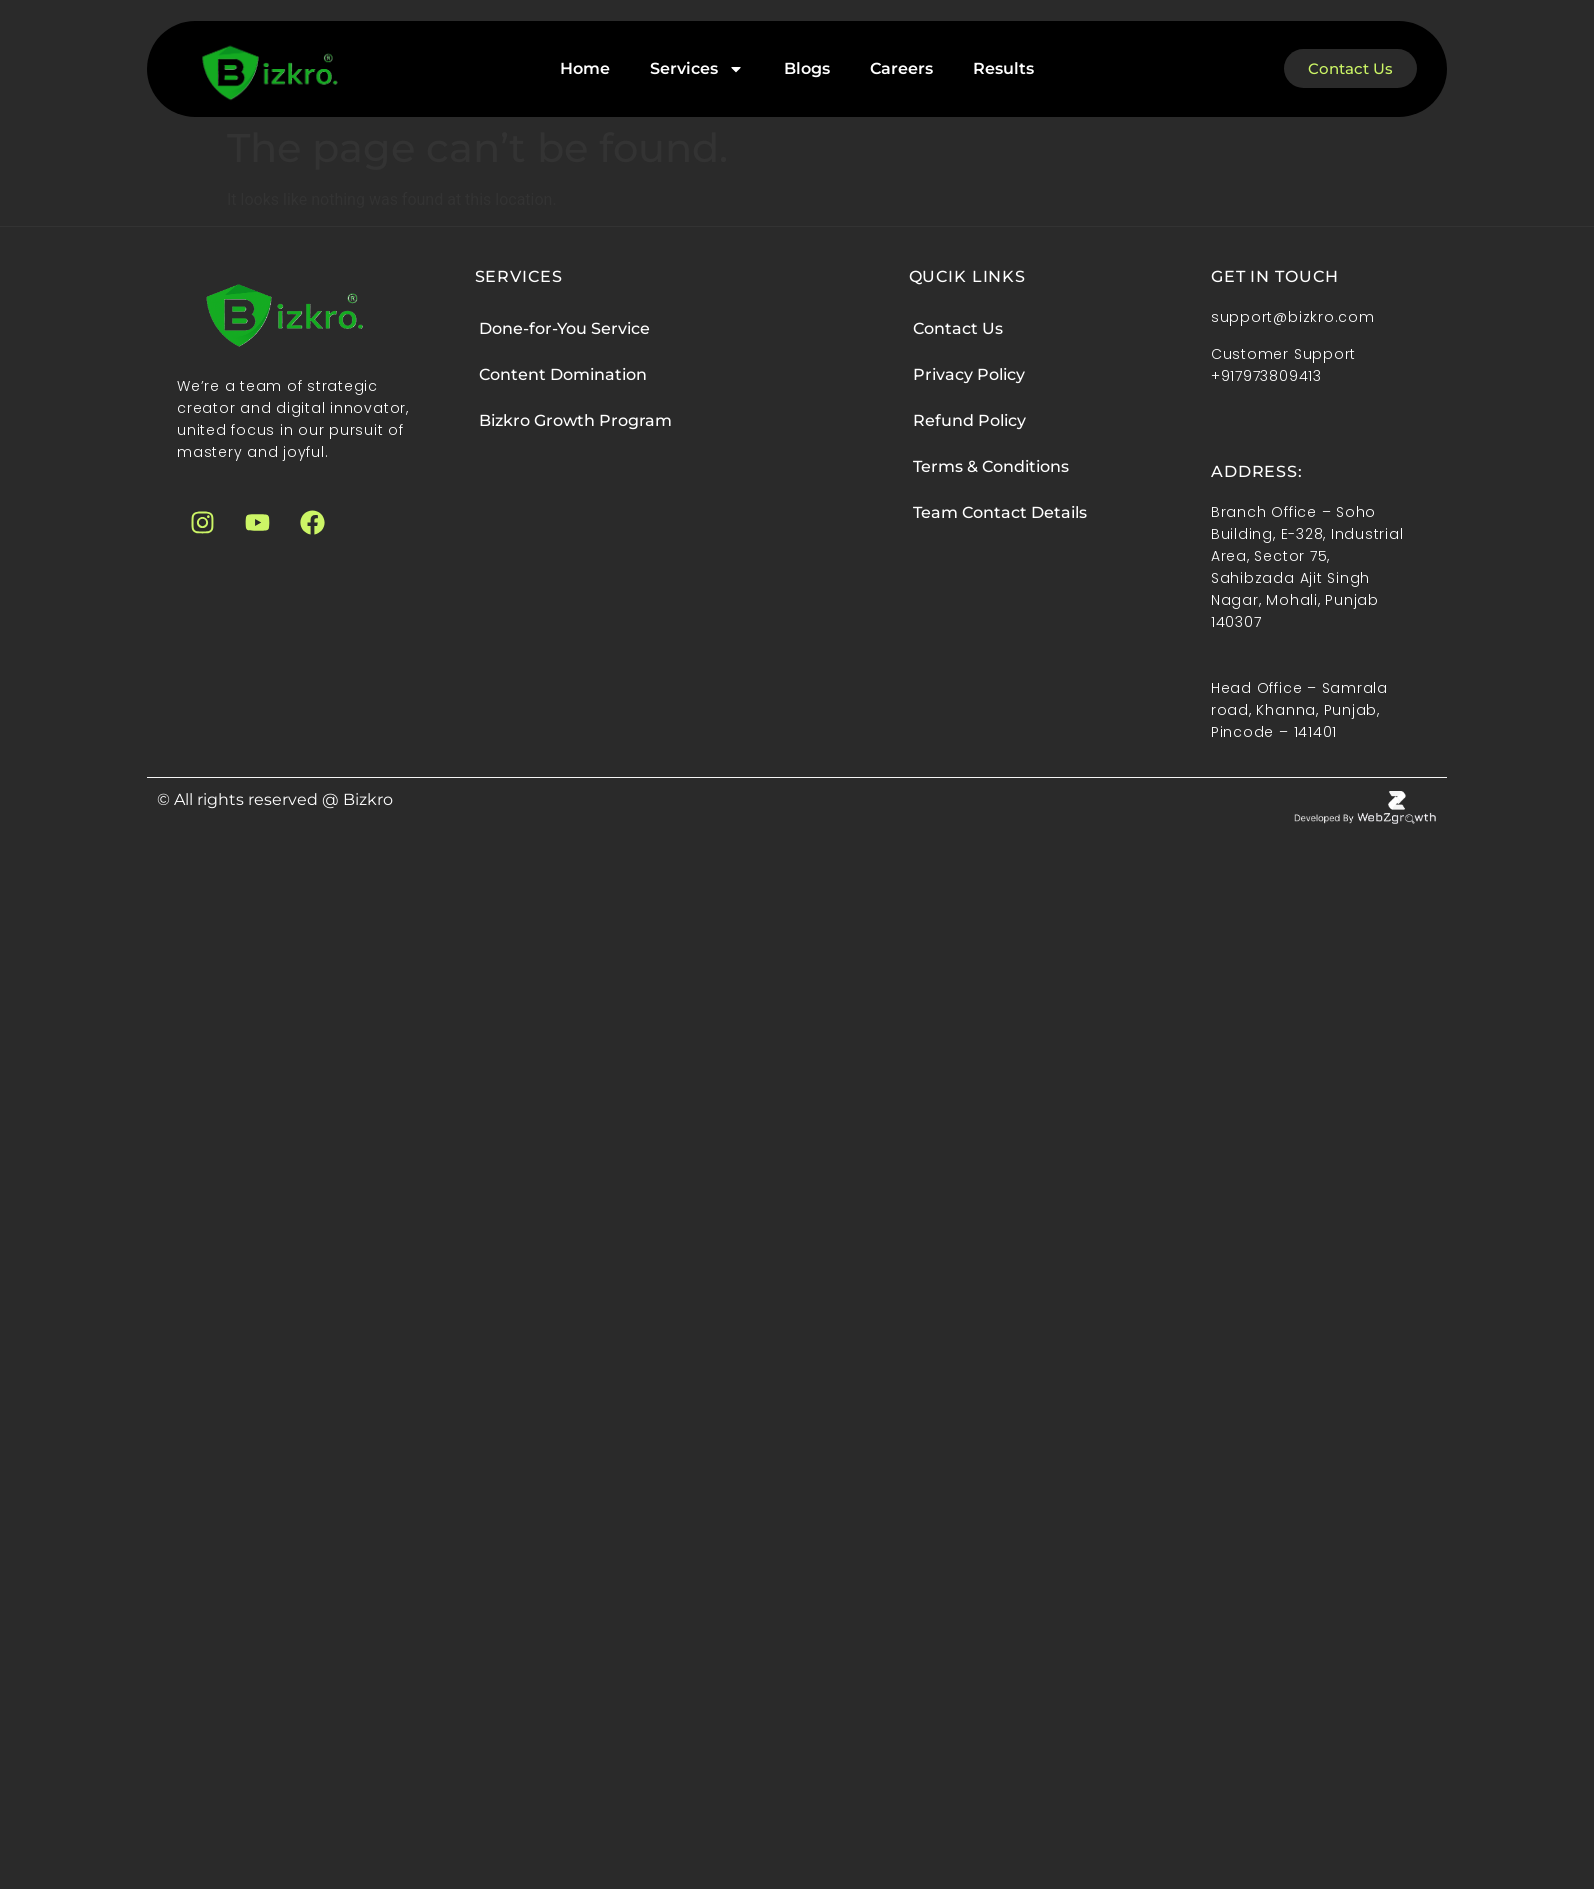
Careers (901, 68)
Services (697, 69)
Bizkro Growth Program (575, 420)
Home (585, 68)
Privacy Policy (969, 374)
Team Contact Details (1000, 512)
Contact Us (958, 328)
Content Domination (563, 374)
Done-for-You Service (564, 328)
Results (1003, 68)
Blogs (807, 68)
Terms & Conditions (991, 466)
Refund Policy (969, 420)
